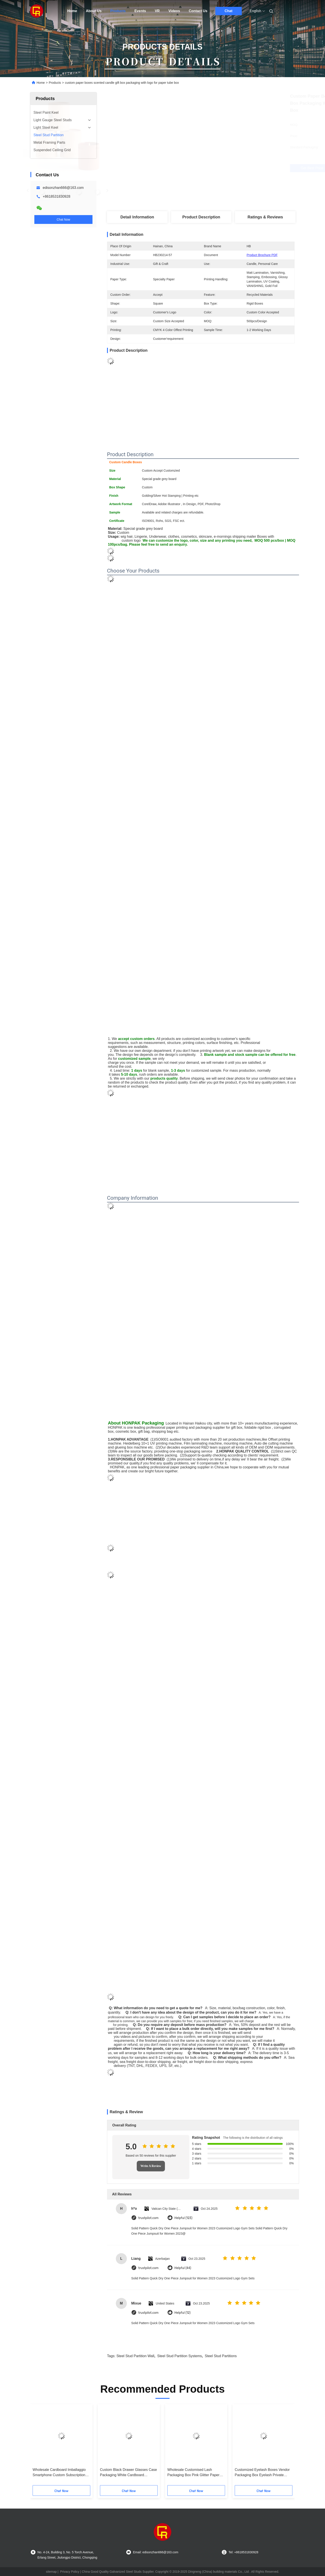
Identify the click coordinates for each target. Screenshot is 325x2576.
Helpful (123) (183, 2218)
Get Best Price (225, 168)
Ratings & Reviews (265, 217)
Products (118, 11)
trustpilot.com (148, 2218)
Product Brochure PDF (262, 255)
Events (140, 11)
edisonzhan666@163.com (63, 188)
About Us (94, 11)
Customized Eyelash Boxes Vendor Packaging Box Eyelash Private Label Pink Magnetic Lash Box (262, 2473)
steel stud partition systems (179, 2356)
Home (72, 11)
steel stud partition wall (135, 2356)
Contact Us (198, 11)
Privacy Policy (69, 2571)
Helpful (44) (182, 2268)
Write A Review (150, 2166)
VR (157, 11)
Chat (229, 11)
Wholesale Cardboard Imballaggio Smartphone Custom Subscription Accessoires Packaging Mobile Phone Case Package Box (59, 2473)
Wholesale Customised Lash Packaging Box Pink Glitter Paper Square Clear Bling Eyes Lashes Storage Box (193, 2473)
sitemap (51, 2571)
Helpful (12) (182, 2313)
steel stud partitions (221, 2356)
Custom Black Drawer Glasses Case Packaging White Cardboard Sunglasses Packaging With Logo (128, 2473)
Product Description (201, 217)
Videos (174, 11)
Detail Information (137, 217)
